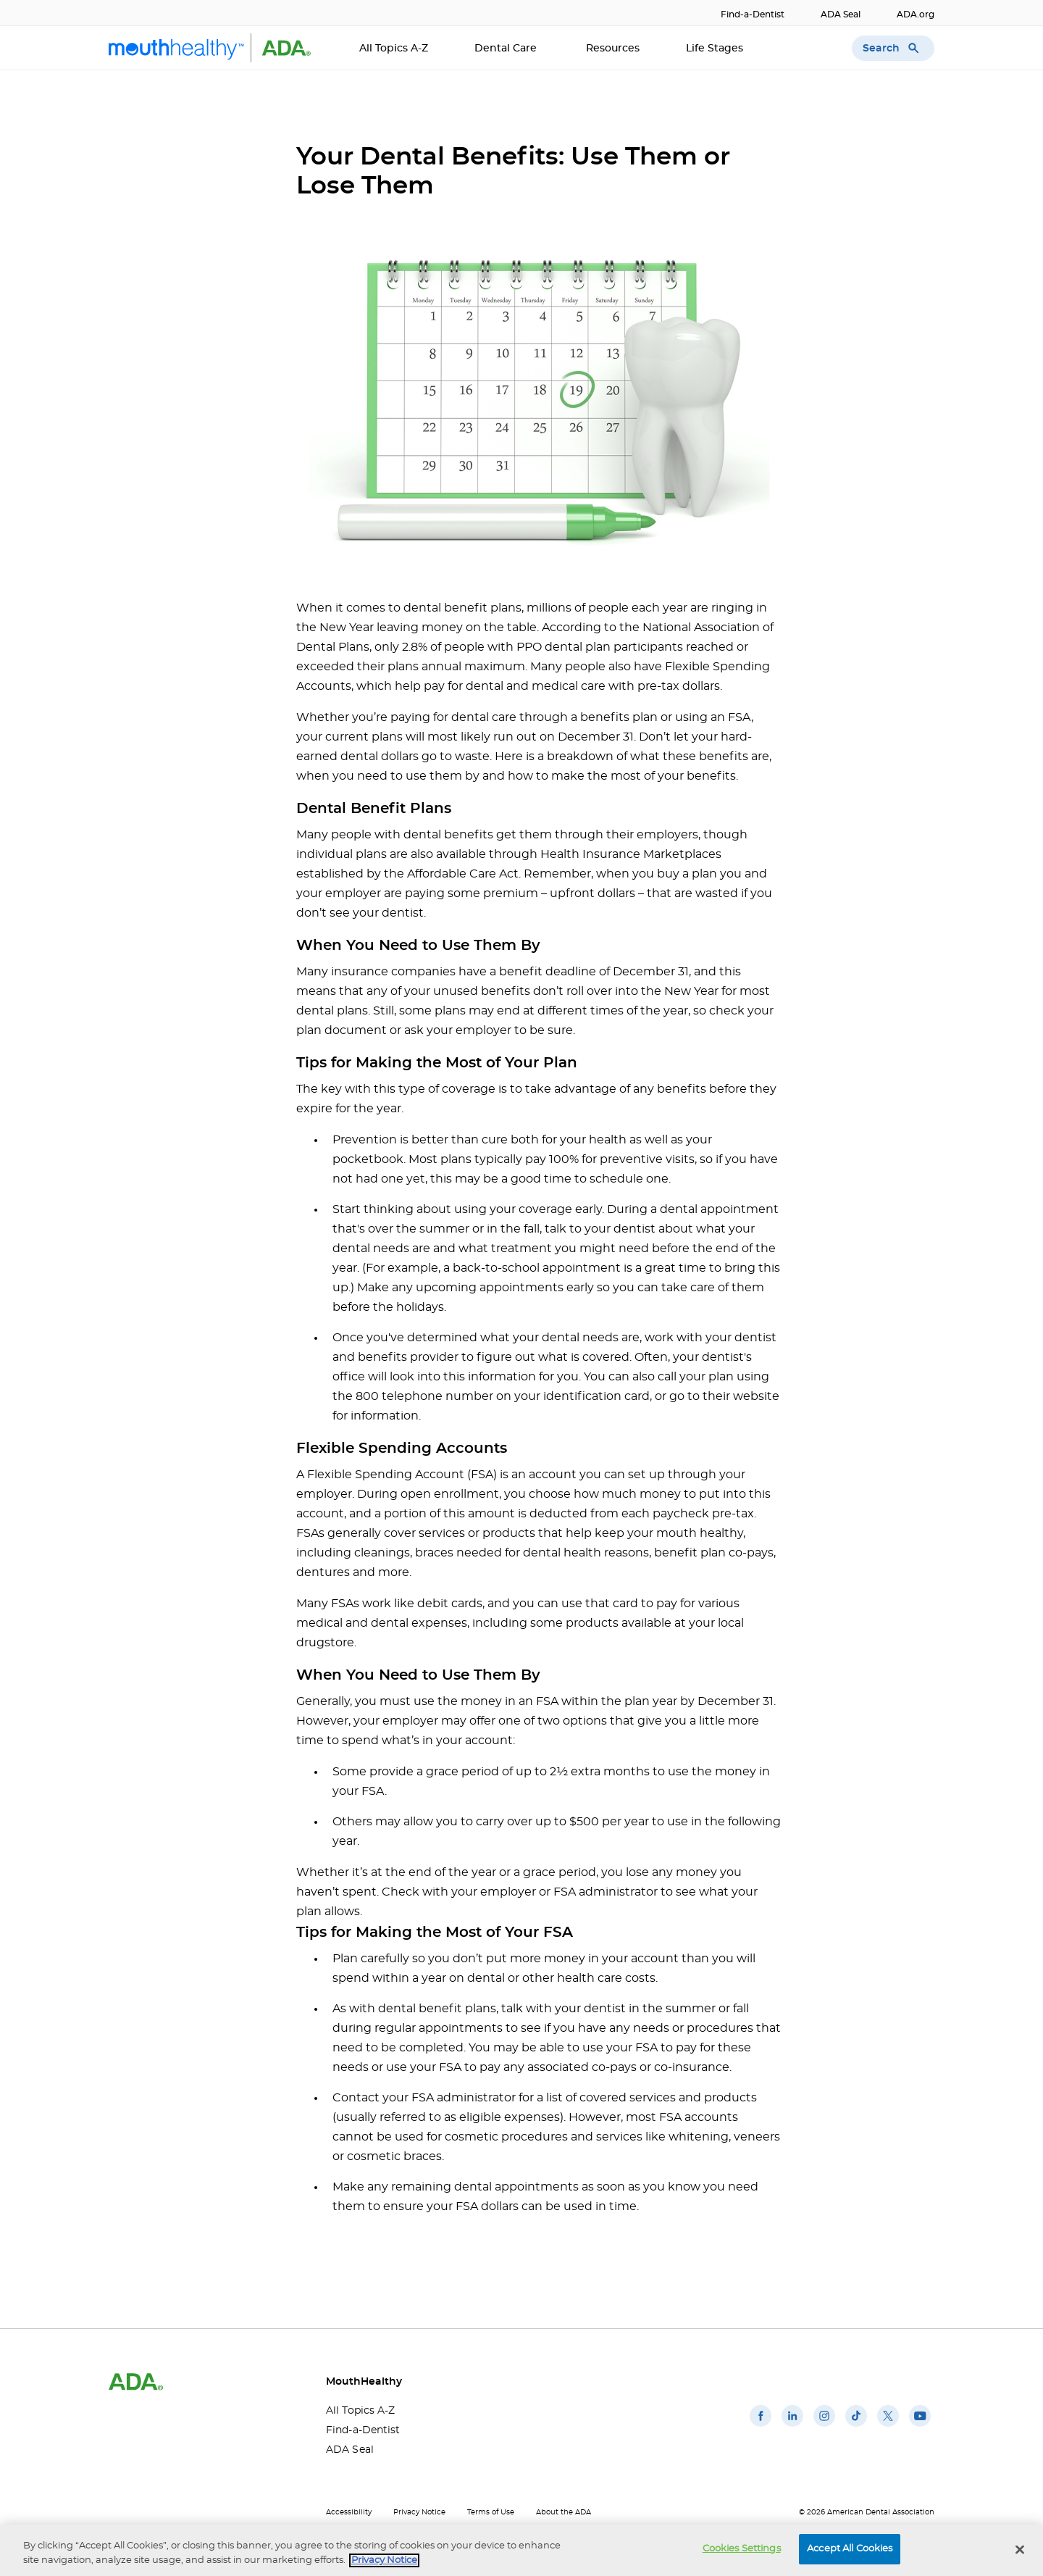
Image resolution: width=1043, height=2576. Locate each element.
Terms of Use (490, 2512)
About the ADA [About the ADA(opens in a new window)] (563, 2512)
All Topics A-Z (393, 48)
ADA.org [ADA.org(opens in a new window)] (915, 14)
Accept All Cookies (849, 2549)
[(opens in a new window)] (760, 2427)
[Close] (1020, 2550)
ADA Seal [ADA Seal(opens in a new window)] (840, 14)
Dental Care (507, 48)
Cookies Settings (742, 2549)
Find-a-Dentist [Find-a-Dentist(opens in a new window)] (752, 14)
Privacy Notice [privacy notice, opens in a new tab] (384, 2561)
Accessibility (349, 2512)
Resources (613, 48)
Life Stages (716, 48)
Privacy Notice (419, 2512)
